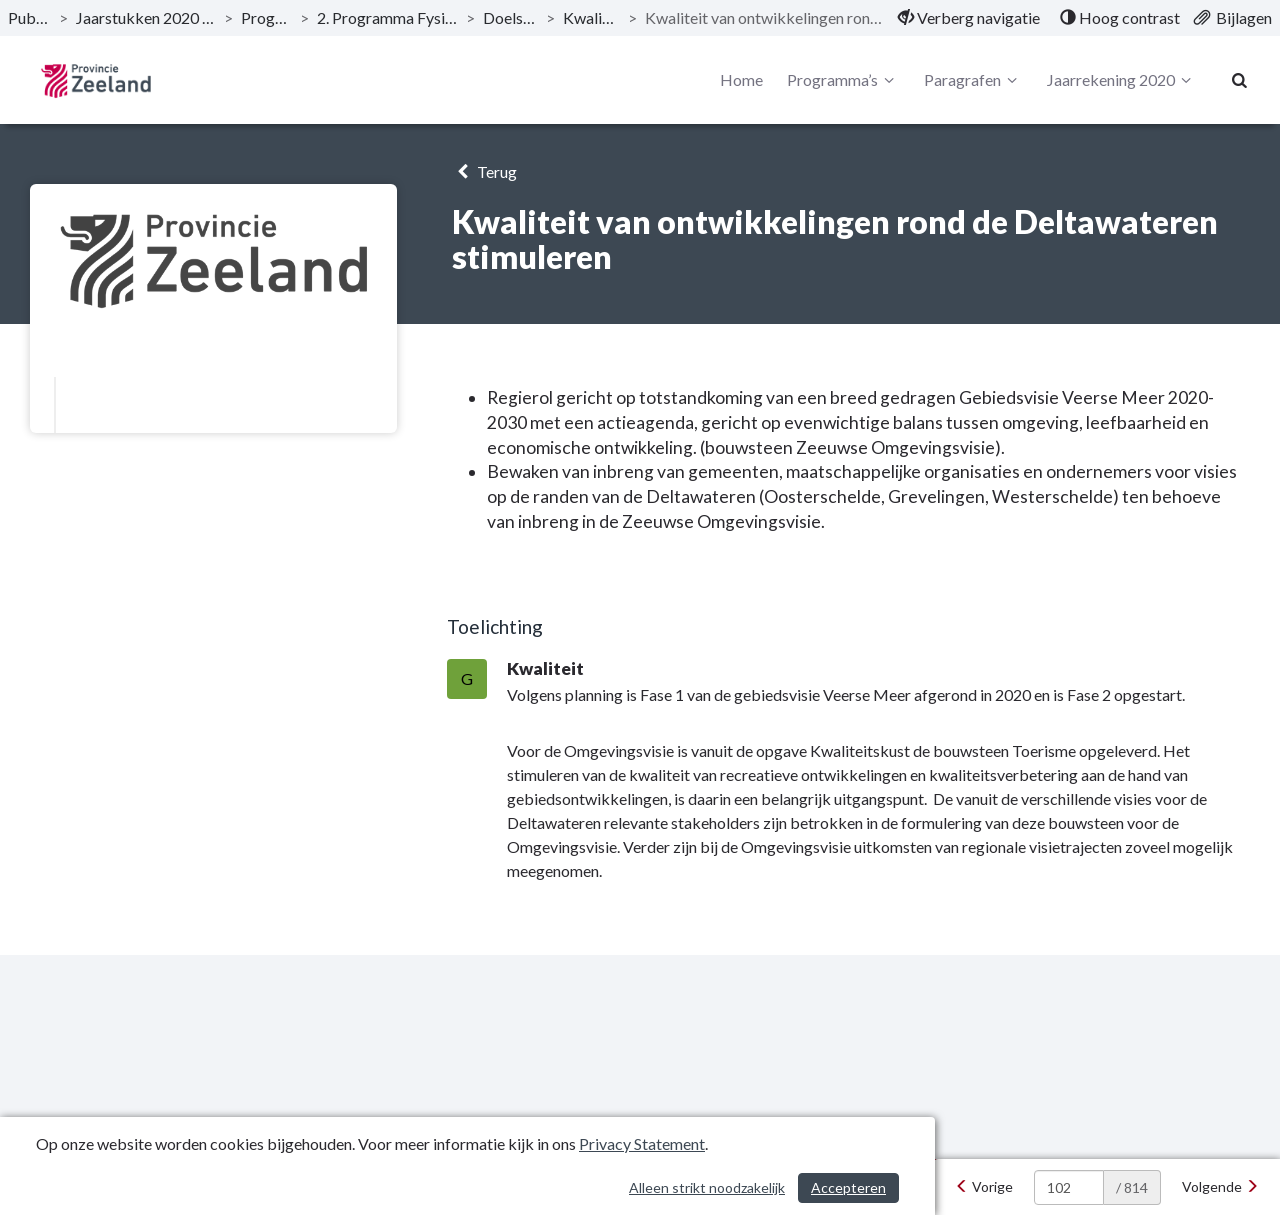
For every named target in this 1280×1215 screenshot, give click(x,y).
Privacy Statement (642, 1143)
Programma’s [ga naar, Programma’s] (266, 17)
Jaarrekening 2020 (1122, 80)
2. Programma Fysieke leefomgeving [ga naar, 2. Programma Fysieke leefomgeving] (387, 17)
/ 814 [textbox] (1132, 1187)
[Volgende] (1220, 1187)
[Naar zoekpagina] (1240, 80)
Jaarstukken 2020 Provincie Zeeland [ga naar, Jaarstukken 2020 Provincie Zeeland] (146, 17)
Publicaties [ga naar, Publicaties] (29, 17)
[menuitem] (969, 18)
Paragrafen (973, 80)
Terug (484, 171)
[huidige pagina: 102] (1069, 1187)
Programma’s (843, 80)
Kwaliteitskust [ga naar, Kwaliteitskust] (591, 17)
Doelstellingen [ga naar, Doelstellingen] (511, 17)
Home (741, 79)
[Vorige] (984, 1187)
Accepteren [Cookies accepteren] (848, 1187)
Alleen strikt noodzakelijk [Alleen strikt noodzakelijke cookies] (707, 1187)
